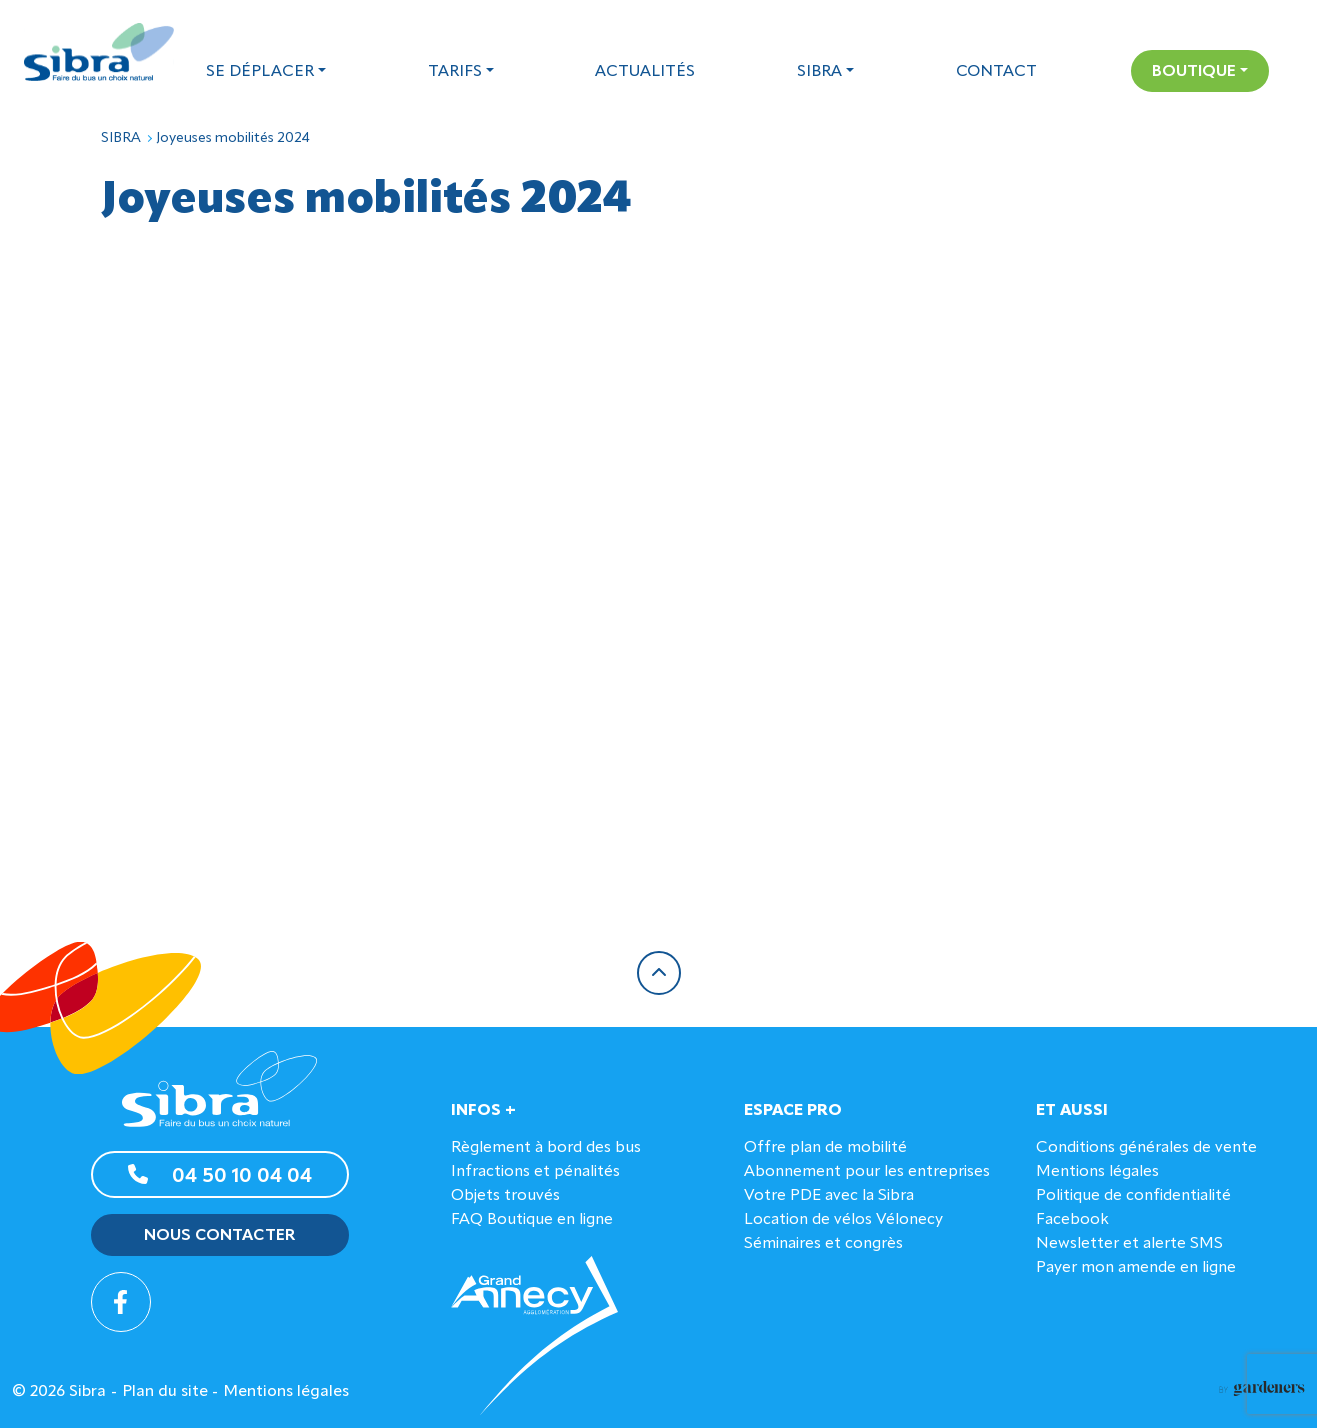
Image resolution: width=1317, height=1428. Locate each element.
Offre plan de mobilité (825, 1148)
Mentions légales (1097, 1172)
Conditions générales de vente (1146, 1148)
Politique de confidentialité (1133, 1196)
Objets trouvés (505, 1196)
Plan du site (165, 1392)
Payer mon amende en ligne (1136, 1268)
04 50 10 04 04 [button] (220, 1175)
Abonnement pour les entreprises (867, 1172)
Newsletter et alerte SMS (1129, 1244)
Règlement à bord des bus (546, 1148)
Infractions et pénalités (535, 1172)
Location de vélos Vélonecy (843, 1220)
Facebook (1072, 1220)
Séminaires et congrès (823, 1244)
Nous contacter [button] (219, 1236)
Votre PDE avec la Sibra (829, 1196)
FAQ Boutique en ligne (532, 1220)
